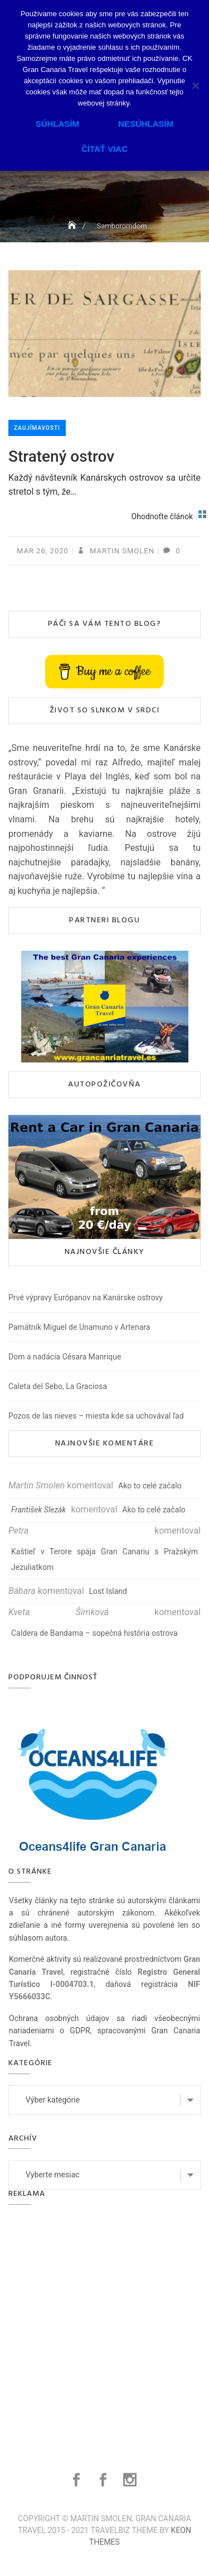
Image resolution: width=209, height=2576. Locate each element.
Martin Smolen (121, 551)
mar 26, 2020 (43, 551)
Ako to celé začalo (150, 1485)
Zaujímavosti (37, 428)
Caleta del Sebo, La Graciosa (57, 1386)
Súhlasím (57, 123)
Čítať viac (104, 149)
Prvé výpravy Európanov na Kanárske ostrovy (85, 1297)
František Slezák (38, 1509)
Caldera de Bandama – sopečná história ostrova (94, 1633)
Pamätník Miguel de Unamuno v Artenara (79, 1327)
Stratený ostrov (61, 456)
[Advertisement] (104, 2325)
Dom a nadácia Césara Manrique (64, 1356)
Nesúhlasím (145, 123)
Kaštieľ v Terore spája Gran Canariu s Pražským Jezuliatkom (104, 1559)
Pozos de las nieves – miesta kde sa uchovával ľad (96, 1415)
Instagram (131, 2480)
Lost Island (108, 1591)
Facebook (78, 2480)
